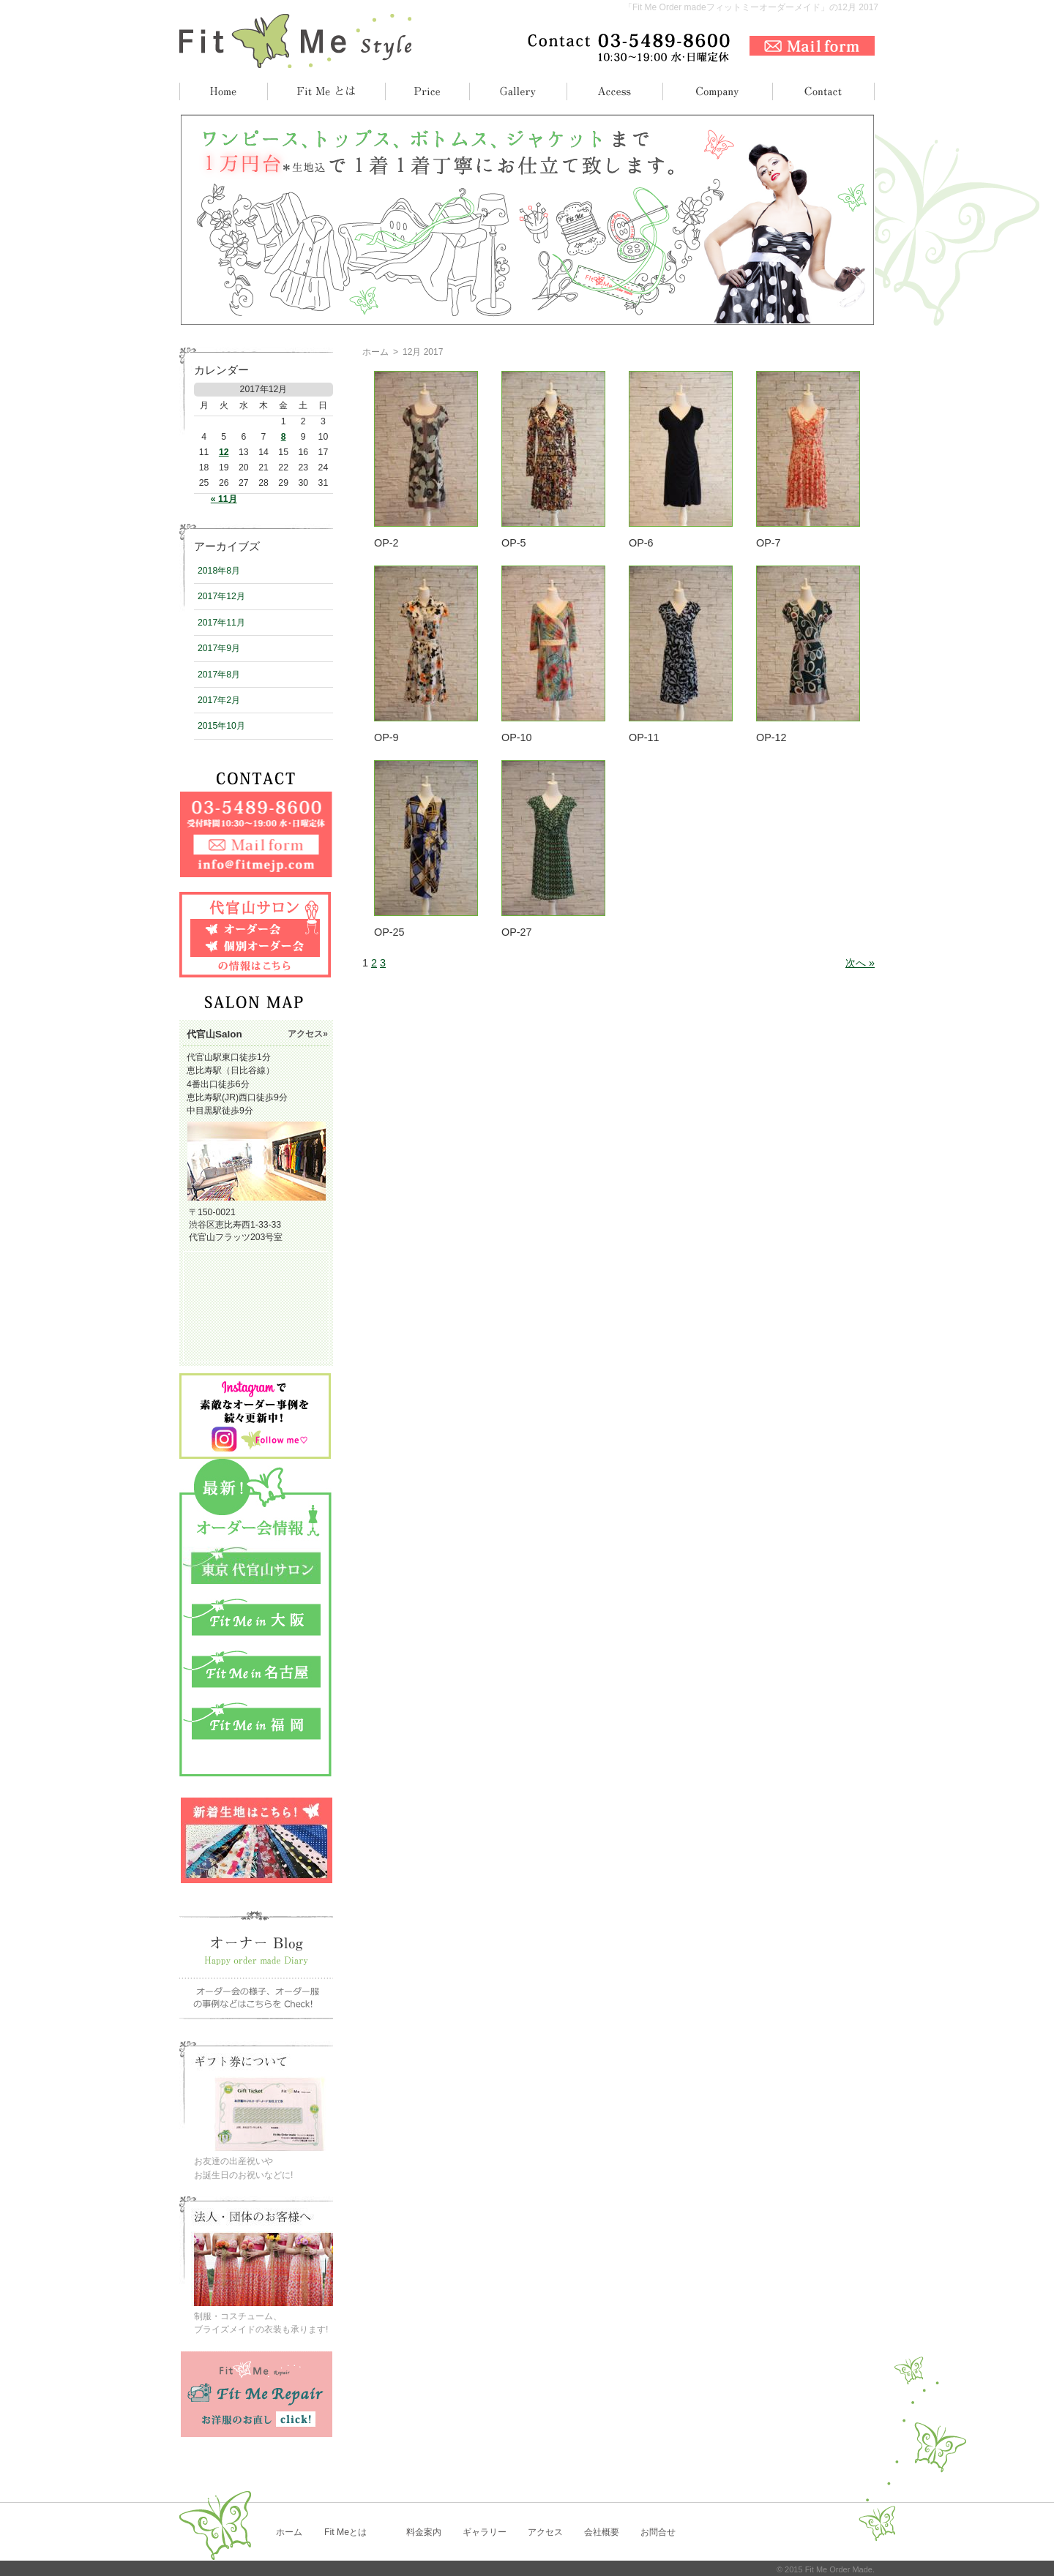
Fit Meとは (345, 2532)
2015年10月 (221, 726)
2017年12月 (221, 596)
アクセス (545, 2532)
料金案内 (423, 2532)
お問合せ (658, 2532)
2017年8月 (219, 674)
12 (224, 452)
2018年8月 (219, 571)
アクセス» (308, 1034)
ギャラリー (485, 2532)
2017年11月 (221, 622)
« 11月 (224, 499)
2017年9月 (219, 648)
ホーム (375, 352)
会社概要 (601, 2532)
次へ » (860, 963)
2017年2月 (219, 700)
